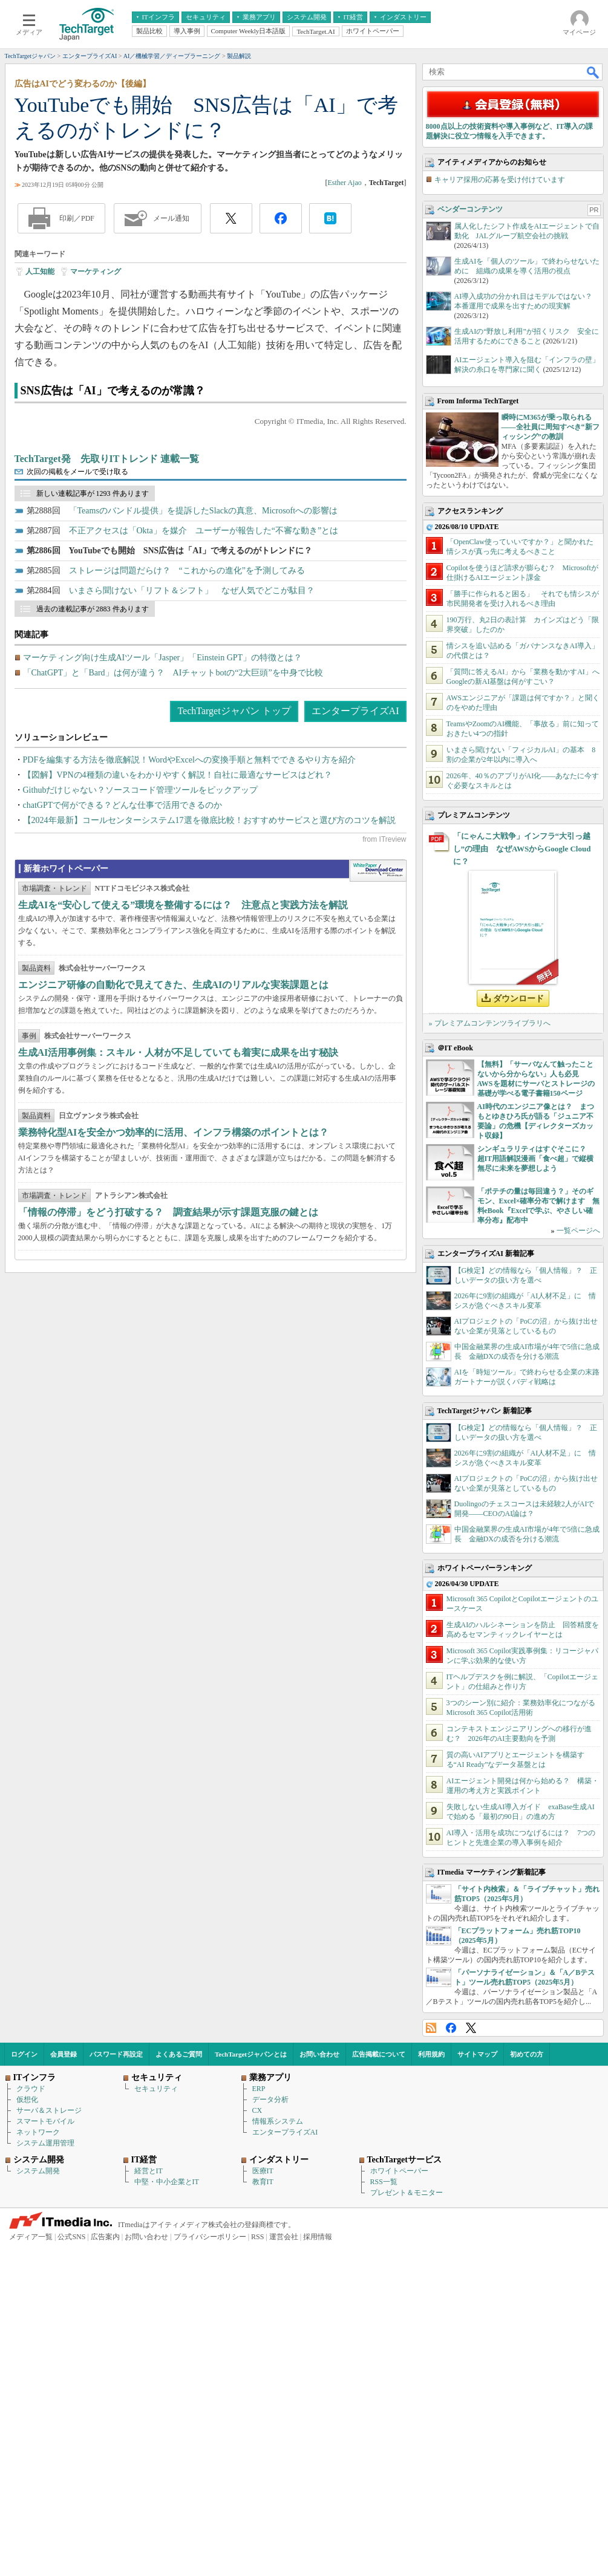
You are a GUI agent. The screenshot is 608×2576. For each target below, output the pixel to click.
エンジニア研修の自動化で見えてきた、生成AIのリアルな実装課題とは (173, 1252)
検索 (593, 244)
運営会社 (283, 2566)
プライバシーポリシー (210, 2566)
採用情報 (317, 2566)
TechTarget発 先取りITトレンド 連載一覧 (107, 631)
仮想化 (27, 2429)
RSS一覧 (383, 2511)
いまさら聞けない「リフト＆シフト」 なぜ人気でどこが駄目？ (192, 762)
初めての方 (526, 2383)
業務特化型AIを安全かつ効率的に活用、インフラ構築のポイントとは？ (173, 1399)
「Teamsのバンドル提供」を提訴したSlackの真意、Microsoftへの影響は (203, 683)
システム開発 (38, 2500)
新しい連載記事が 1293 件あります (92, 666)
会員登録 (63, 2383)
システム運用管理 (45, 2472)
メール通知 (171, 390)
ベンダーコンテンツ (470, 539)
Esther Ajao (344, 355)
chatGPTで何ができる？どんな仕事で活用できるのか (123, 977)
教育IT (262, 2511)
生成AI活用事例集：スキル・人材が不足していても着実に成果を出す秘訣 (178, 1320)
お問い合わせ (319, 2383)
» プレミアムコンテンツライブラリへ (490, 1352)
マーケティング (95, 444)
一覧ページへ (578, 1560)
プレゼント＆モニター (406, 2522)
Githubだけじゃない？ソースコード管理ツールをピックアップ (140, 962)
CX (257, 2440)
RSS (431, 2357)
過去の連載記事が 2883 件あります (92, 781)
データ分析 (270, 2429)
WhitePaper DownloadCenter (378, 1138)
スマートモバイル (45, 2451)
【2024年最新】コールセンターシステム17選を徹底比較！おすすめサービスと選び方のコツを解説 (209, 992)
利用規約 (431, 2383)
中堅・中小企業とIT (166, 2511)
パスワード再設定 (116, 2383)
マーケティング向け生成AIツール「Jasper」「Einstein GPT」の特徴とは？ (162, 829)
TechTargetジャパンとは (251, 2383)
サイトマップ (477, 2383)
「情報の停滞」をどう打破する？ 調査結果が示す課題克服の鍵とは (168, 1479)
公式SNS (71, 2566)
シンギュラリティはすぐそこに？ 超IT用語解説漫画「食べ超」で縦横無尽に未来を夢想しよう (535, 1488)
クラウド (30, 2418)
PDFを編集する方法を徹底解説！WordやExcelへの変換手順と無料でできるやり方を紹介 (189, 932)
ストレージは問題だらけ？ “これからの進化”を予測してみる (187, 742)
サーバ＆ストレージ (49, 2440)
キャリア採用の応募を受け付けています (499, 509)
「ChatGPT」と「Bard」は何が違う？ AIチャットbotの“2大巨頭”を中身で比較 (173, 845)
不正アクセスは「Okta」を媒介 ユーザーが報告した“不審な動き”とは (204, 702)
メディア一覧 (31, 2566)
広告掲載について (378, 2383)
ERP (259, 2418)
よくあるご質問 (178, 2383)
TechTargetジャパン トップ (233, 883)
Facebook (451, 2357)
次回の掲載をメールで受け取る (77, 644)
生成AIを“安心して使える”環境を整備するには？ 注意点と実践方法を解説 (183, 1172)
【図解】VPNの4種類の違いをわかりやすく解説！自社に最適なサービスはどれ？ (177, 947)
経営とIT (148, 2500)
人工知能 (39, 444)
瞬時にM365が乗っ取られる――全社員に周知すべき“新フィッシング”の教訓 (551, 756)
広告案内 (105, 2566)
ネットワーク (38, 2461)
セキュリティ (156, 2418)
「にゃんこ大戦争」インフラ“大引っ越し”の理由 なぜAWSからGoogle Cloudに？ (522, 1178)
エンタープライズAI (355, 883)
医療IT (262, 2500)
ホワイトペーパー (399, 2500)
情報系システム (277, 2451)
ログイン (24, 2383)
